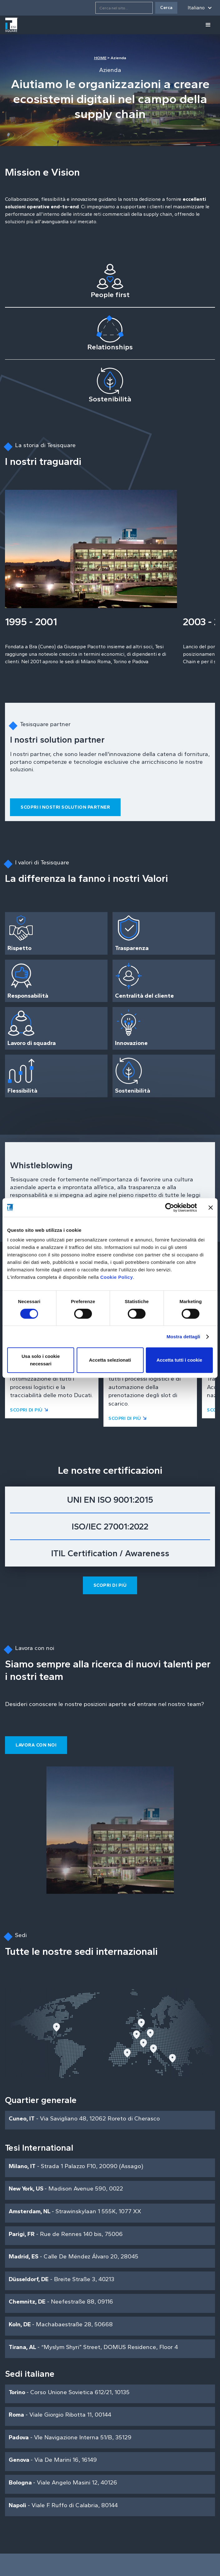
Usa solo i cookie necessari (41, 1360)
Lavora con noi (36, 1745)
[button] (200, 7)
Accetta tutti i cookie (179, 1360)
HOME (100, 57)
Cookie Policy (116, 1277)
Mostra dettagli (183, 1336)
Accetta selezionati (110, 1360)
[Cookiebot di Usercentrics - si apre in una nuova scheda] (169, 1207)
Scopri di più (110, 1585)
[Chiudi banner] (210, 1207)
